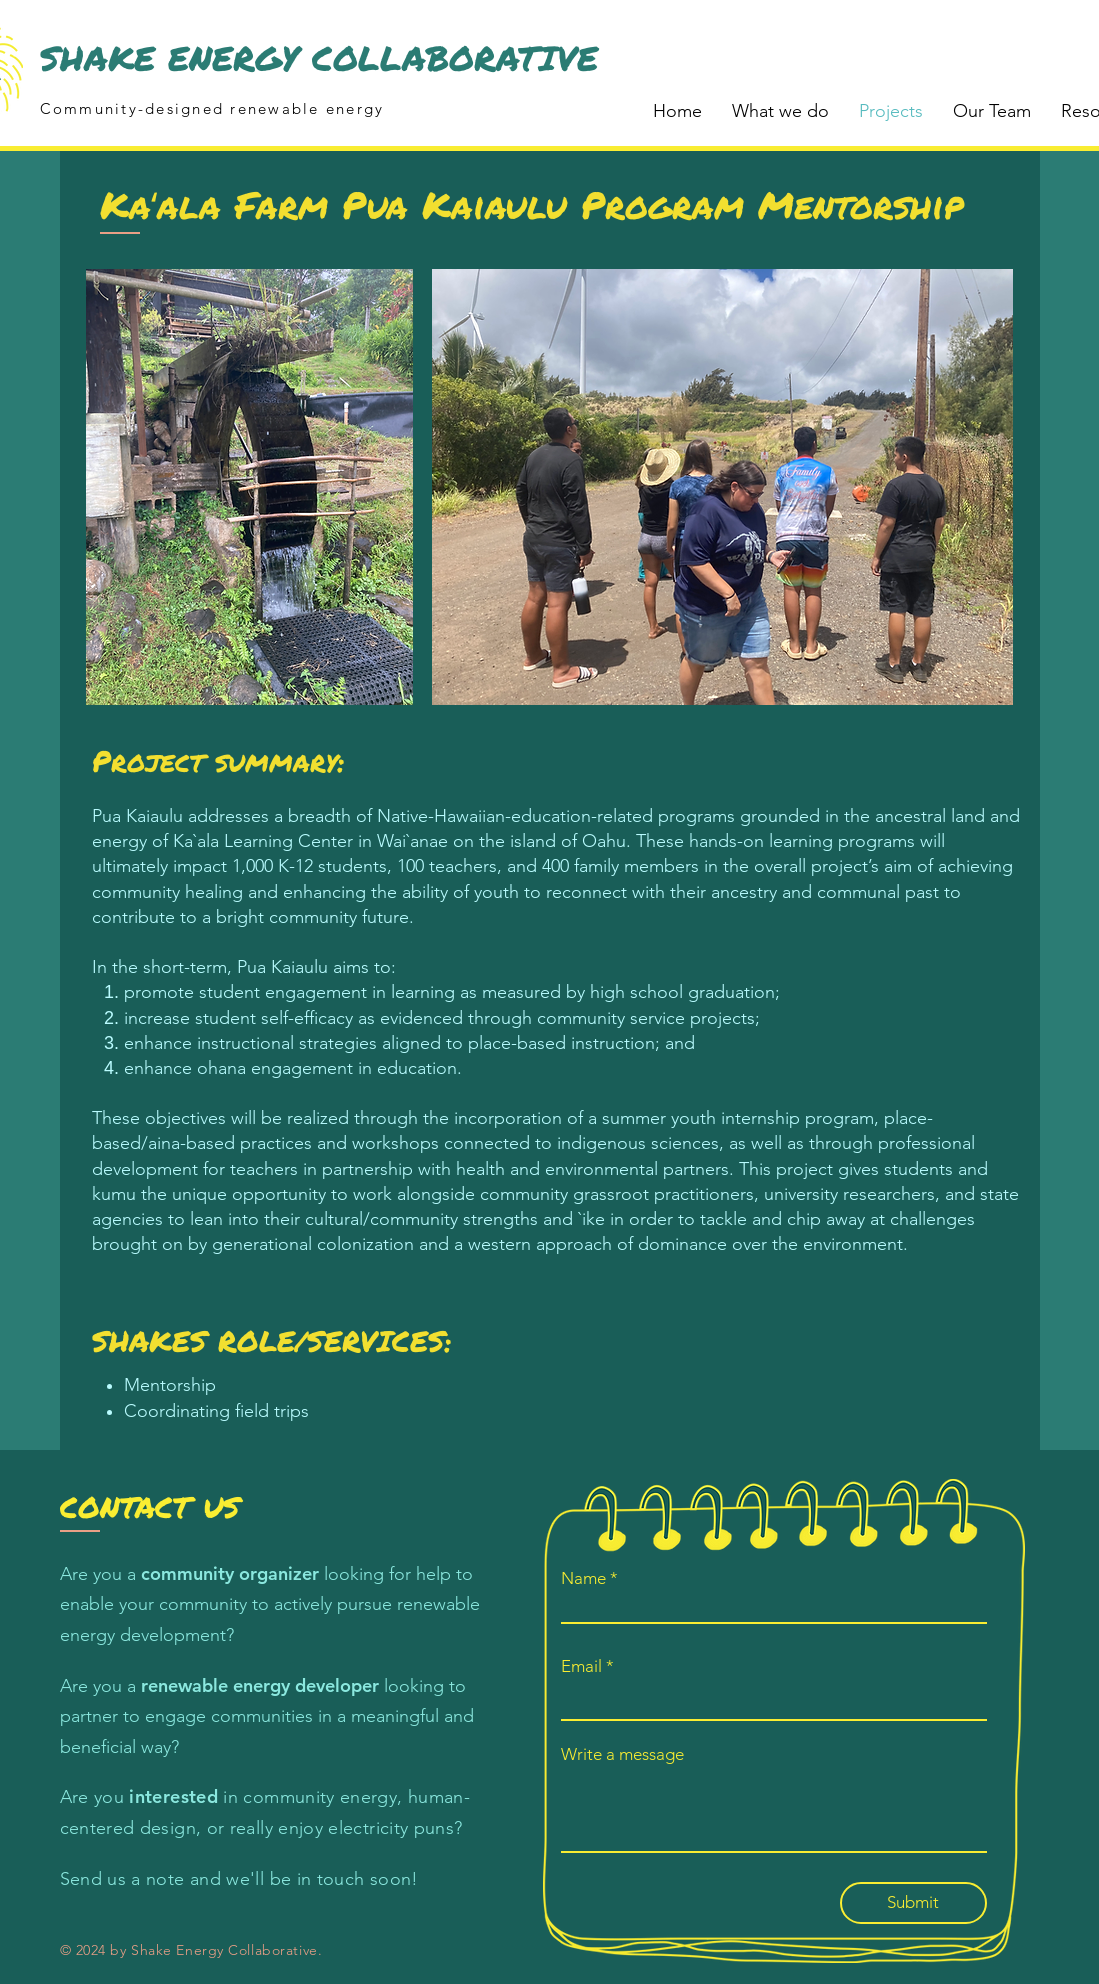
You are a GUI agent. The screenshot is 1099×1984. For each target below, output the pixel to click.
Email (581, 1666)
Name (583, 1578)
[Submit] (913, 1903)
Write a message (622, 1754)
